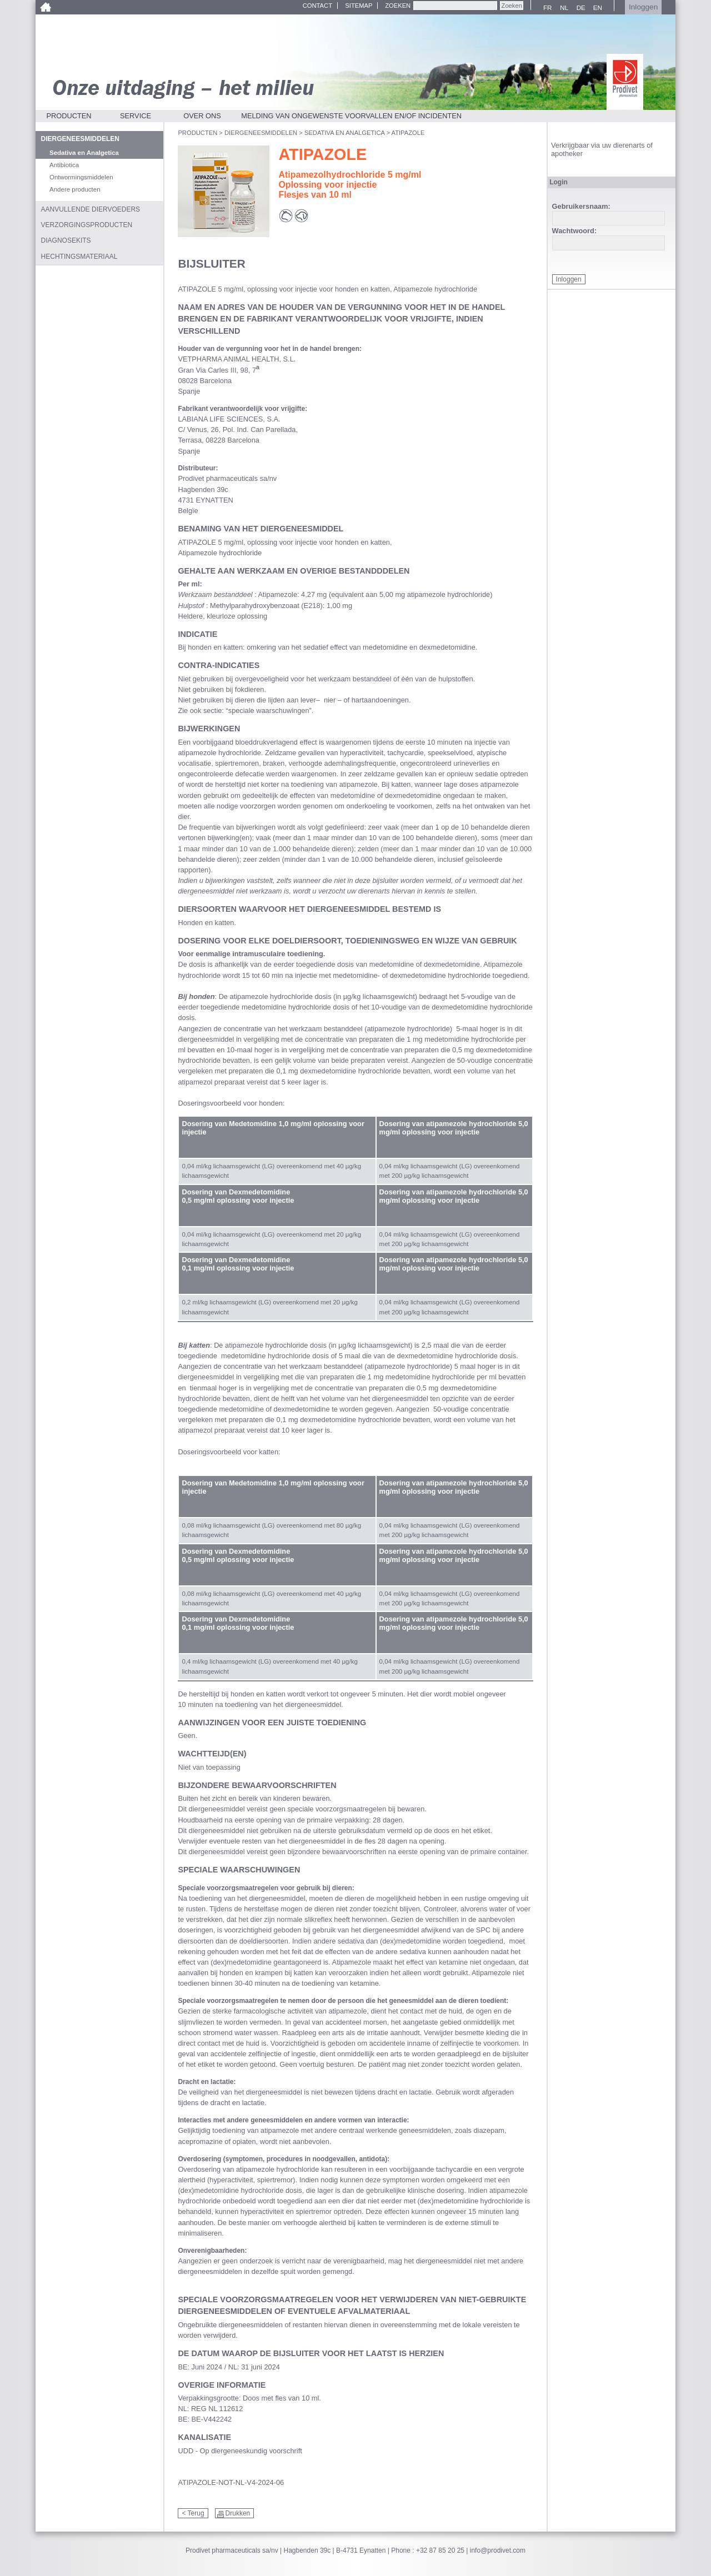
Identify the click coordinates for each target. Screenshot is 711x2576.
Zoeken (397, 5)
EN (596, 7)
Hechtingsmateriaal (79, 256)
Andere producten (75, 189)
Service (135, 116)
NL (563, 7)
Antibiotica (64, 165)
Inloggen (643, 7)
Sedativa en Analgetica (344, 132)
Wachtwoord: (574, 231)
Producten (68, 116)
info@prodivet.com (497, 2550)
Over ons (202, 116)
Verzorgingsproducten (87, 225)
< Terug (193, 2513)
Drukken (238, 2513)
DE (579, 7)
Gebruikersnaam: (581, 206)
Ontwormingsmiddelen (81, 177)
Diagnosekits (66, 240)
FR (546, 7)
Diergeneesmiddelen (260, 132)
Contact (317, 5)
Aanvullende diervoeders (91, 209)
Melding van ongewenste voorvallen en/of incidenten (351, 116)
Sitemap (358, 5)
